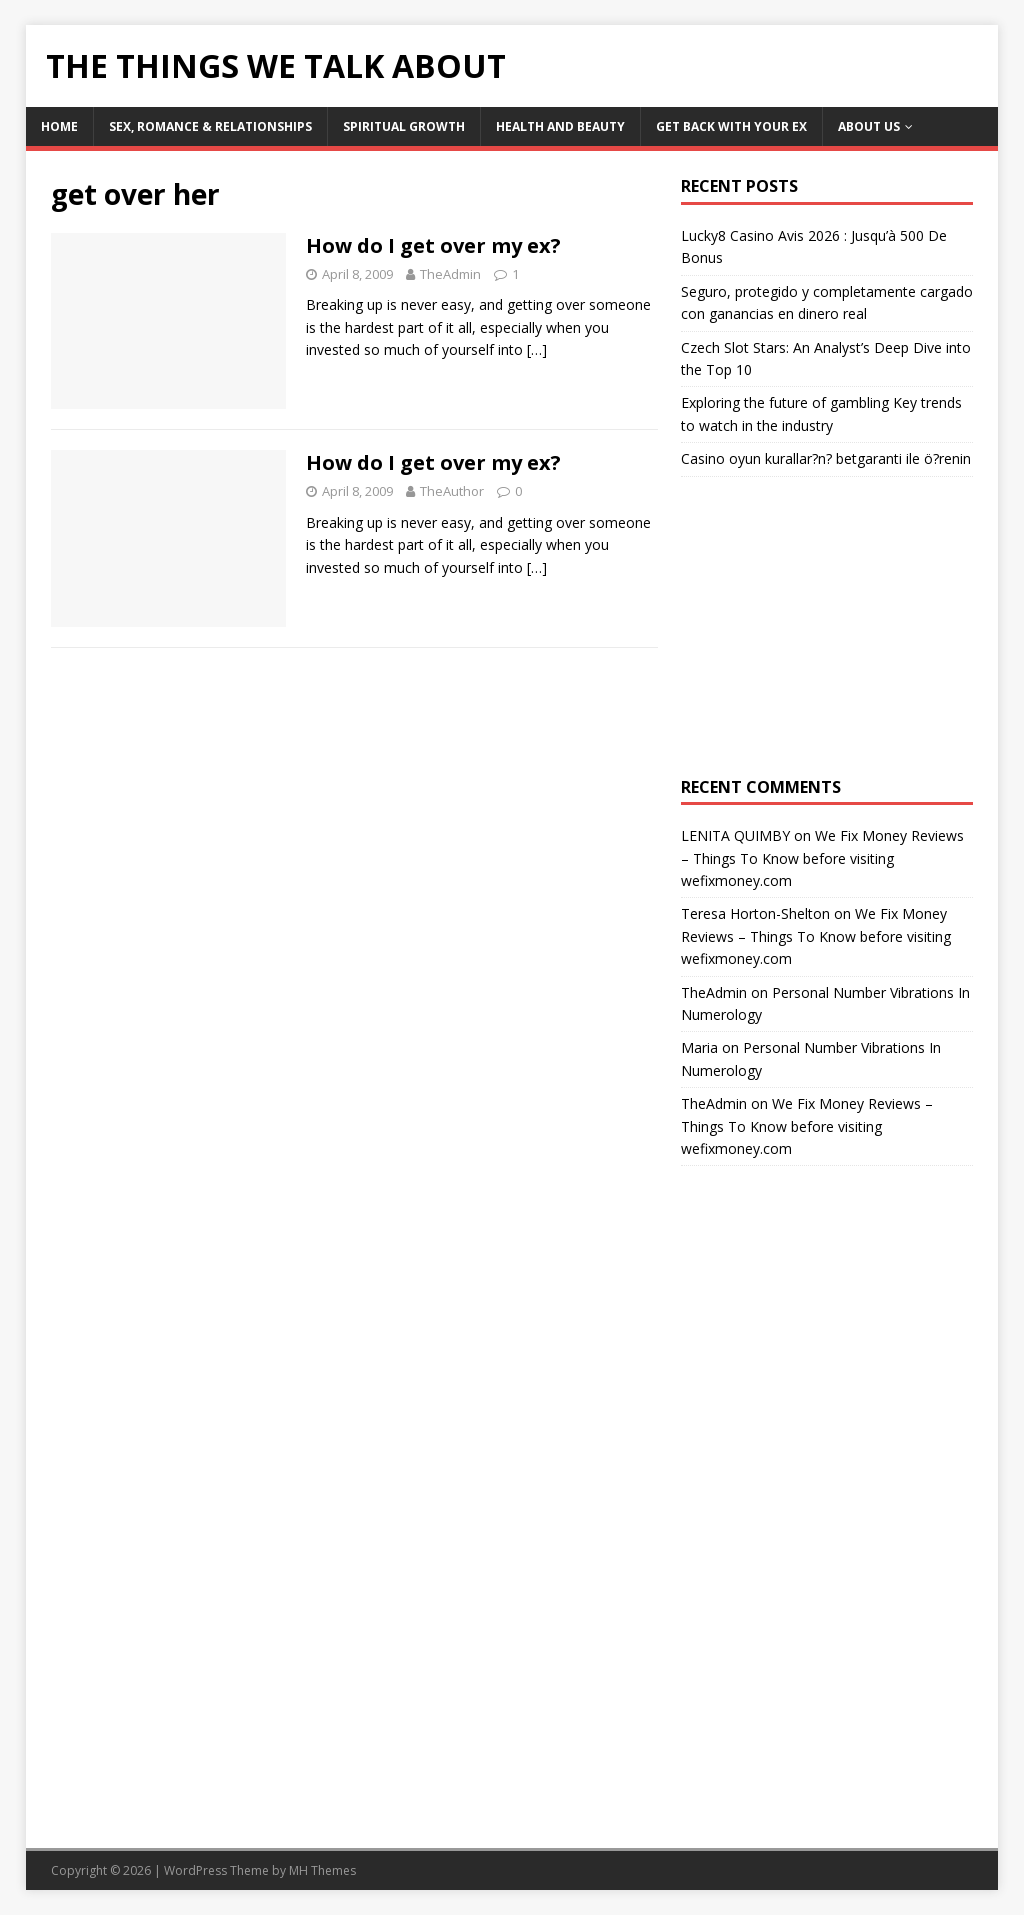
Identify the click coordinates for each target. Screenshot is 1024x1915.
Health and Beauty (560, 126)
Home (59, 126)
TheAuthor (452, 491)
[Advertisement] (827, 627)
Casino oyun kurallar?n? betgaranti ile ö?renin (826, 458)
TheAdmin (450, 274)
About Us (869, 126)
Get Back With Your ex (731, 126)
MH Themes (322, 1870)
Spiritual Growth (404, 126)
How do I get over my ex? (433, 245)
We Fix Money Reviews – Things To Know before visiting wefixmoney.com (822, 858)
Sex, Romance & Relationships (210, 126)
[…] (537, 349)
